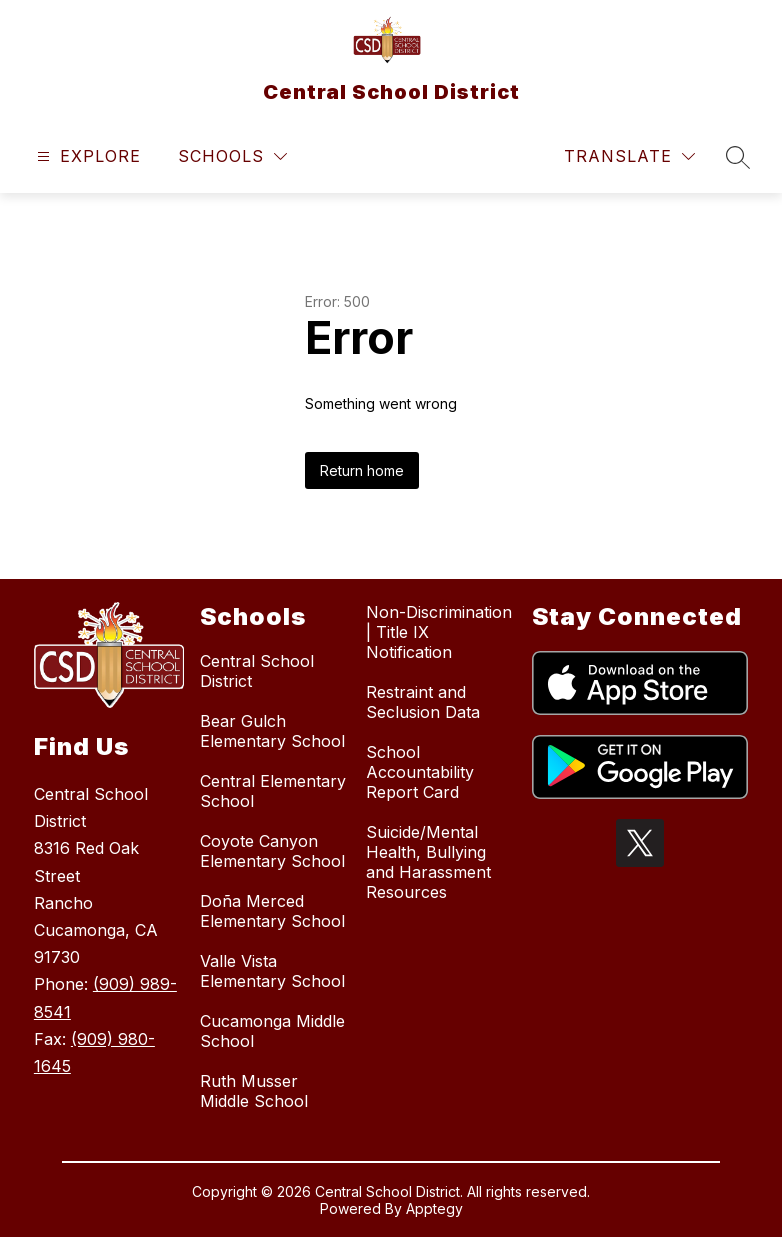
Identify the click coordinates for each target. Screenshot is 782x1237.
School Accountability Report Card (420, 772)
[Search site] (738, 157)
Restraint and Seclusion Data (423, 702)
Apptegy (434, 1208)
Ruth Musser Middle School (254, 1091)
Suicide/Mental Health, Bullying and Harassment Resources (428, 862)
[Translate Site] (629, 156)
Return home (362, 470)
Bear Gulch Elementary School (272, 731)
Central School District (257, 671)
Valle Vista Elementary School (272, 971)
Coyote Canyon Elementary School (272, 851)
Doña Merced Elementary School (272, 911)
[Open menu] (86, 156)
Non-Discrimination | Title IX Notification (439, 632)
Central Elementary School (273, 791)
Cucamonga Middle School (272, 1031)
